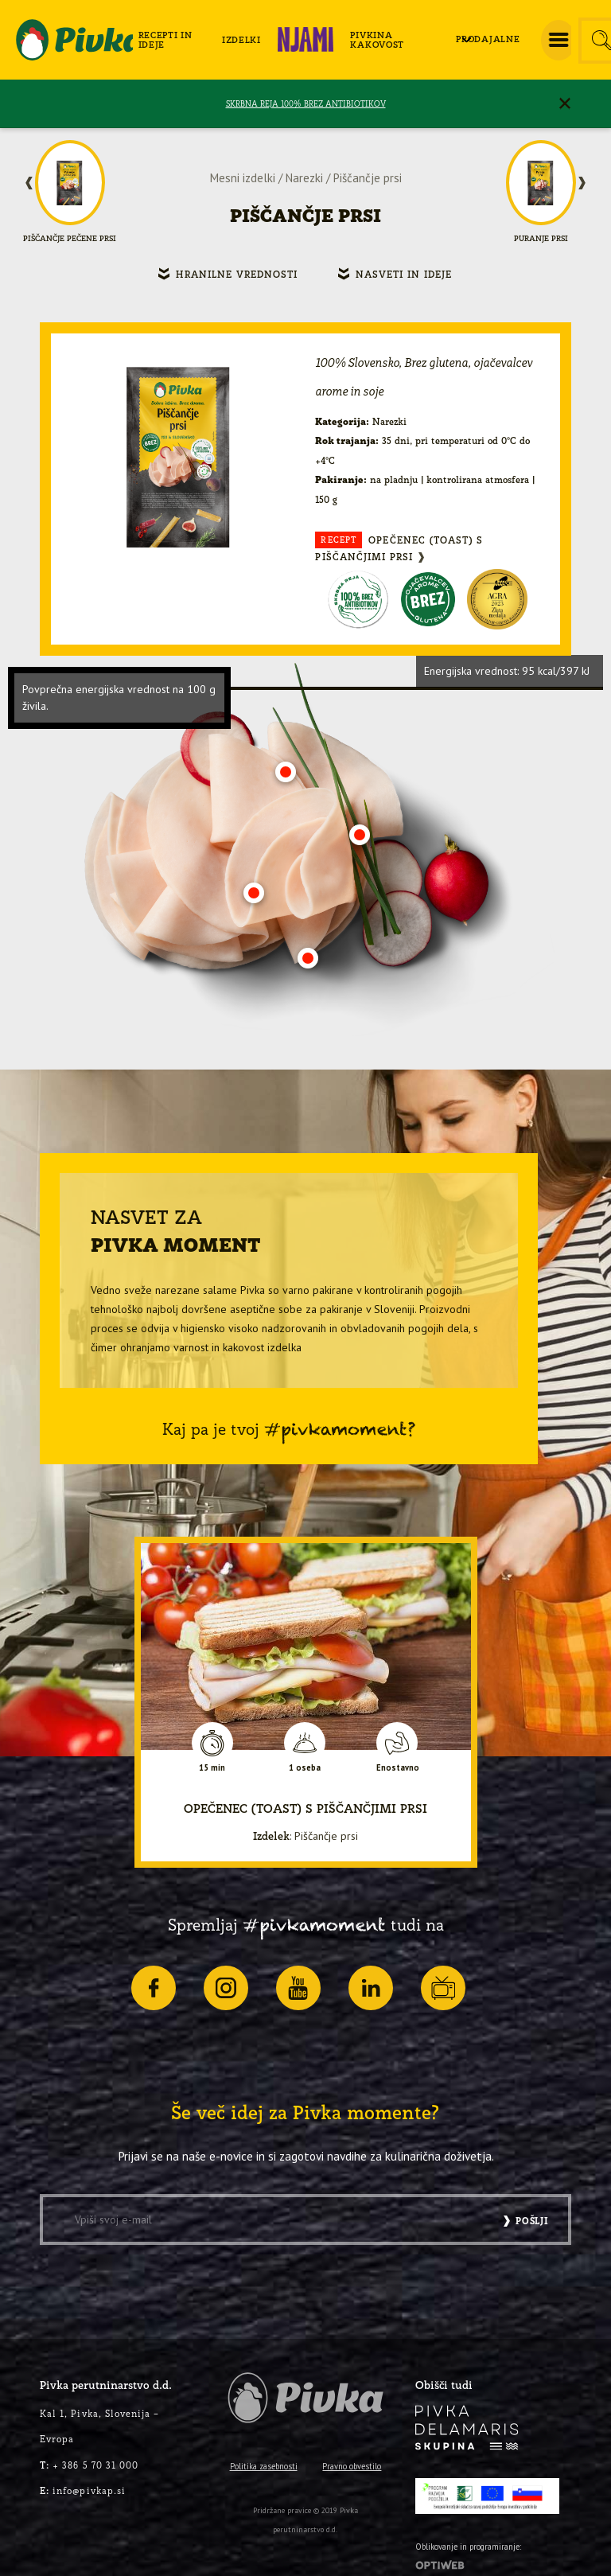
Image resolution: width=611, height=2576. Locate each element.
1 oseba (305, 1767)
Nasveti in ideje (404, 274)
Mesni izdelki (242, 177)
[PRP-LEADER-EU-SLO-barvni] (487, 2496)
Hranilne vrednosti (237, 274)
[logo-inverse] (467, 2427)
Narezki (304, 177)
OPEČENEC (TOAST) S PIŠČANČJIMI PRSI (399, 547)
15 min (212, 1767)
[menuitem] (174, 40)
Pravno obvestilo (351, 2466)
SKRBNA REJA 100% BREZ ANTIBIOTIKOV (306, 104)
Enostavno (397, 1767)
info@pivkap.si (83, 2490)
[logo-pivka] (74, 39)
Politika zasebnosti (264, 2466)
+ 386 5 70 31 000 (89, 2465)
